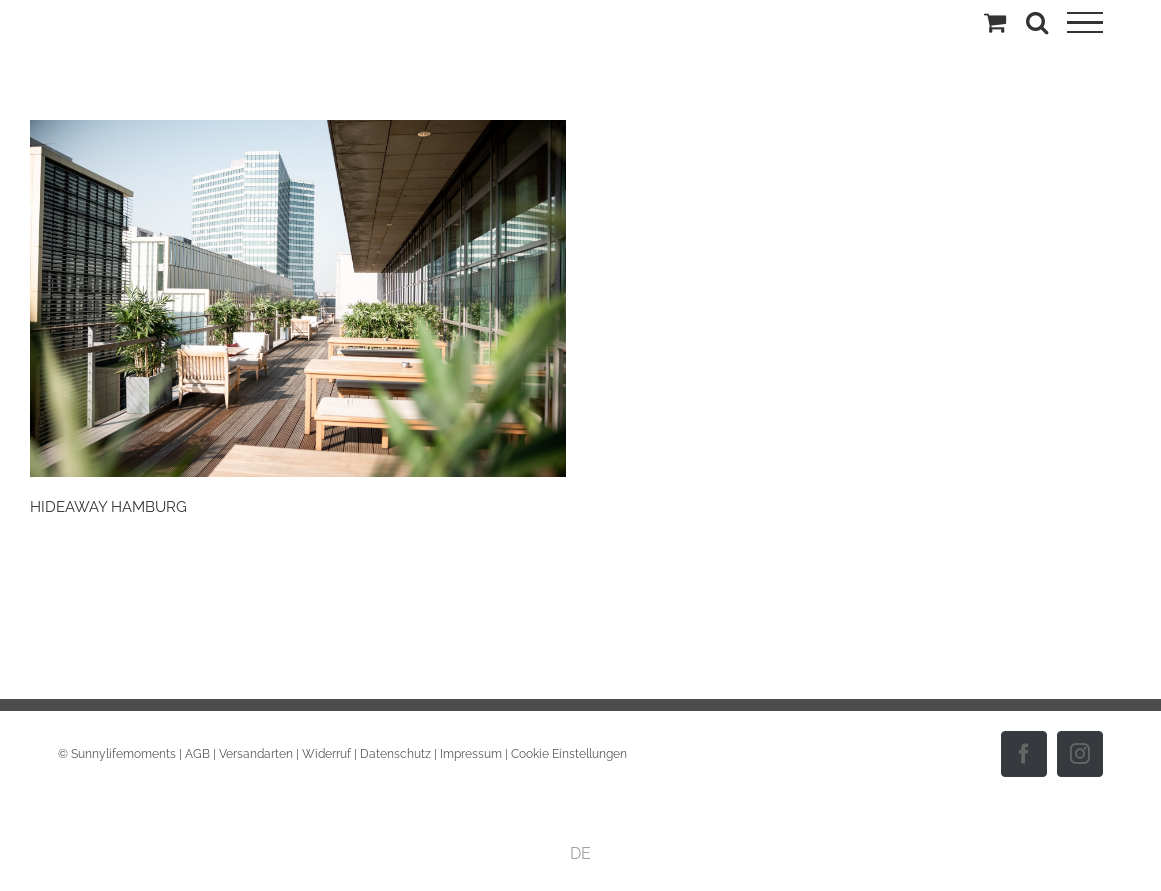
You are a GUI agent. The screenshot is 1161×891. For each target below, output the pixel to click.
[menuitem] (580, 854)
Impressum (471, 754)
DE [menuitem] (580, 853)
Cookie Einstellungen (569, 754)
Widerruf (326, 754)
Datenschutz (395, 754)
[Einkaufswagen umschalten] (995, 22)
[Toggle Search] (1037, 22)
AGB (197, 754)
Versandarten (256, 754)
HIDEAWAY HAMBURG (108, 506)
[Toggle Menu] (1085, 23)
